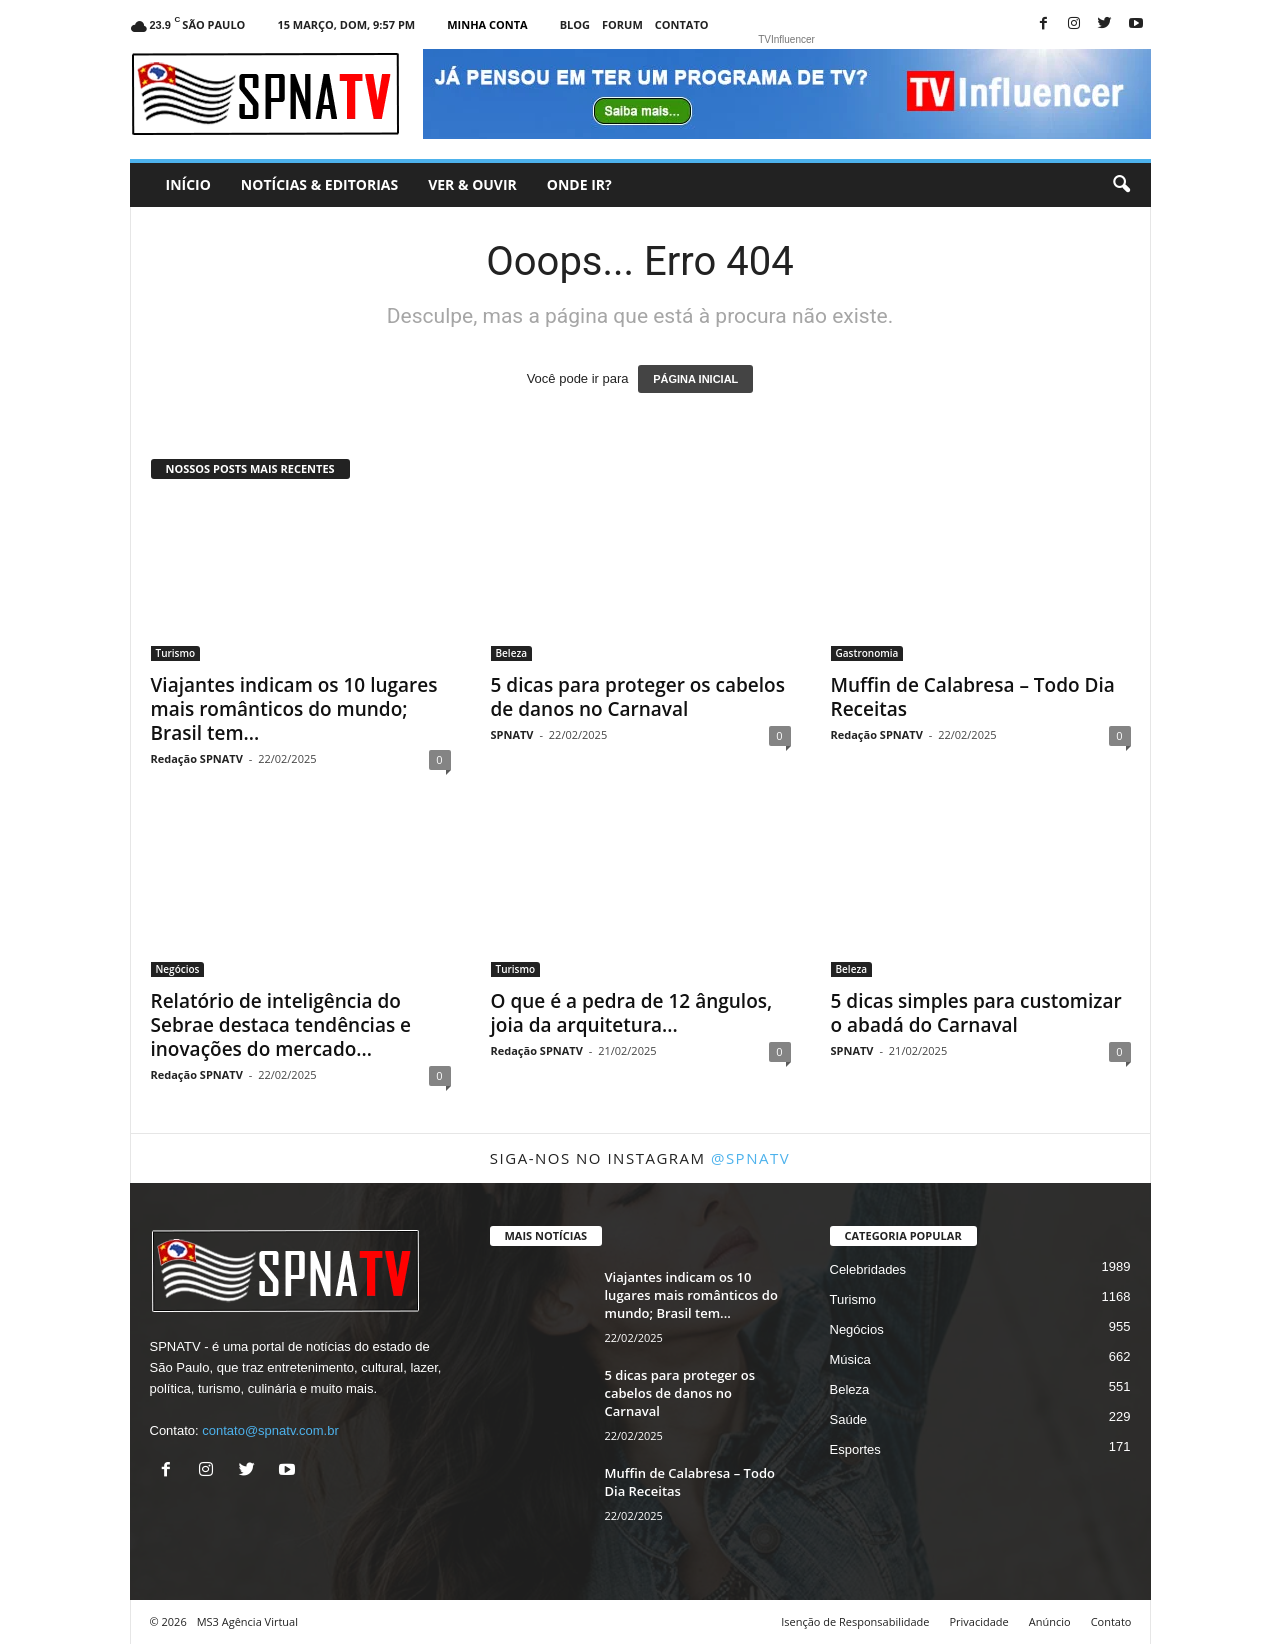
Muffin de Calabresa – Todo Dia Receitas (973, 697)
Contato (682, 24)
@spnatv (750, 1158)
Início (188, 184)
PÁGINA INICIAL (695, 379)
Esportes (855, 1449)
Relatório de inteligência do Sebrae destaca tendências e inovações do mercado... (281, 1025)
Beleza (512, 653)
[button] (1121, 185)
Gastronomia (867, 653)
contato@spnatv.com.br (270, 1430)
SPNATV (512, 734)
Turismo (176, 653)
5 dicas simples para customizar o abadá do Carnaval (976, 1013)
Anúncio (1050, 1621)
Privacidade (978, 1621)
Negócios (178, 969)
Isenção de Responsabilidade (855, 1621)
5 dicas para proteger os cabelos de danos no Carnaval (638, 697)
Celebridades (868, 1269)
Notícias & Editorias (319, 184)
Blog (575, 24)
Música (850, 1359)
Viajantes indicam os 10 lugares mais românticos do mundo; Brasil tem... (294, 709)
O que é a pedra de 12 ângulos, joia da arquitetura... (632, 1013)
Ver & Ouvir (472, 184)
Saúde (849, 1419)
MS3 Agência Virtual (247, 1621)
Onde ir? (579, 184)
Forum (622, 24)
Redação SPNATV (197, 758)
